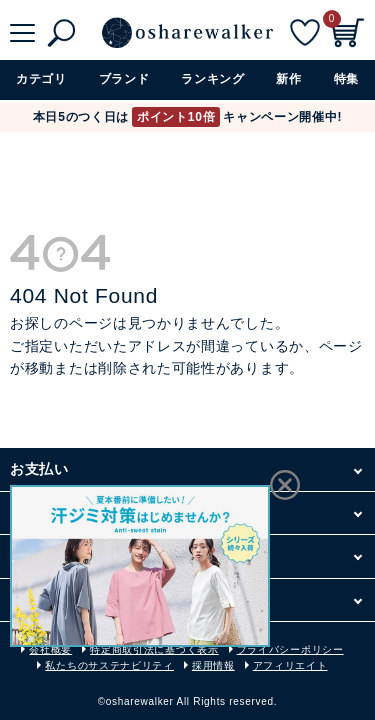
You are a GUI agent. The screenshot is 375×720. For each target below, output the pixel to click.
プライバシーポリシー (290, 649)
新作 (288, 79)
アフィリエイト (290, 665)
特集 (346, 79)
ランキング (213, 79)
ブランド (124, 79)
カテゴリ (41, 79)
